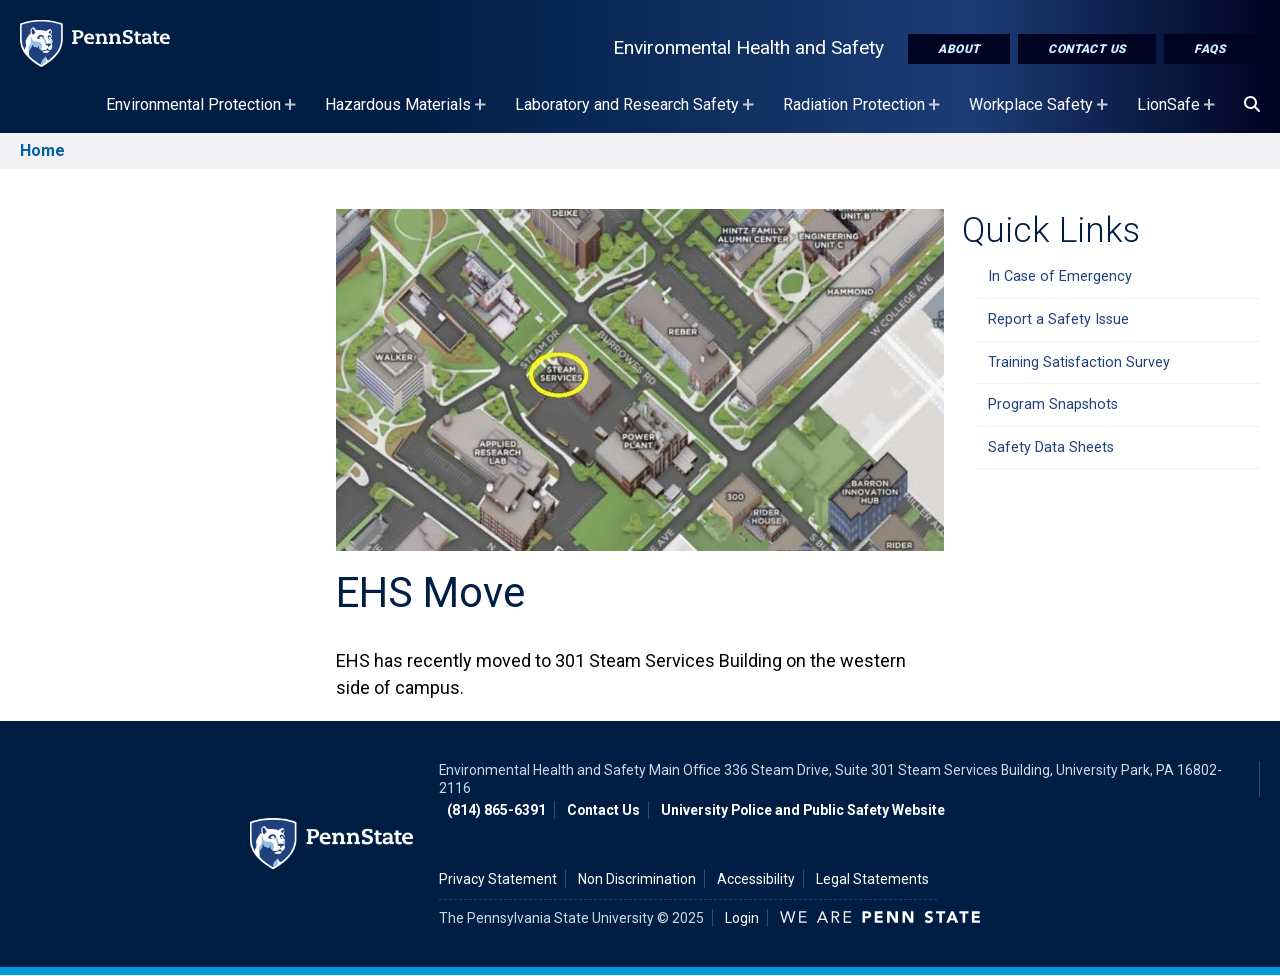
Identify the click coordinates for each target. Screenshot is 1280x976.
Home (42, 150)
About (959, 49)
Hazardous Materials (408, 114)
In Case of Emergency (1060, 276)
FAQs (1210, 49)
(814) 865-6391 (496, 810)
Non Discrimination (637, 879)
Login (742, 918)
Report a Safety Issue (1058, 319)
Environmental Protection (203, 114)
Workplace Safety (1041, 114)
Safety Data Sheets (1051, 447)
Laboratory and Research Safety (637, 114)
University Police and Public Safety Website (803, 810)
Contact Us (1087, 49)
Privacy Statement (498, 879)
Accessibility (756, 879)
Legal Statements (872, 879)
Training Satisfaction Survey (1079, 362)
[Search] (1252, 105)
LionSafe (1178, 114)
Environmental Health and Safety (748, 47)
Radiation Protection (864, 114)
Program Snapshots (1053, 404)
